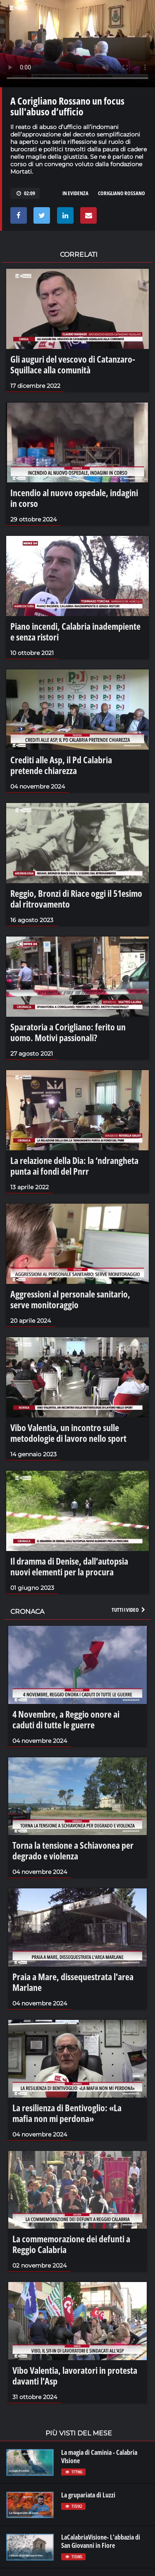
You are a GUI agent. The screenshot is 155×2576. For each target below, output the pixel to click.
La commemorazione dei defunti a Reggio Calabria (71, 2244)
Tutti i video (129, 1609)
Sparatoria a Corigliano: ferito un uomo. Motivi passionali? (68, 1032)
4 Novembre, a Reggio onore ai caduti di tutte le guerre (65, 1719)
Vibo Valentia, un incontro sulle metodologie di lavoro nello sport (68, 1432)
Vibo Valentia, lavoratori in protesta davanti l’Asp (74, 2375)
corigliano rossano (121, 193)
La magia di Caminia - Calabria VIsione (99, 2456)
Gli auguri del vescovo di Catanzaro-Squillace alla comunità (72, 364)
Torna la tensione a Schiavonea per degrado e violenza (73, 1850)
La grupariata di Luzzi (88, 2495)
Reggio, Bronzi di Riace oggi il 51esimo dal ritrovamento (76, 898)
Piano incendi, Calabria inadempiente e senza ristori (75, 631)
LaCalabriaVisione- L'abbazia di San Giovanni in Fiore (100, 2541)
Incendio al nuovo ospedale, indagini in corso (74, 497)
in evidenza (75, 193)
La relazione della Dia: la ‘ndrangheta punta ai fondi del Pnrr (74, 1165)
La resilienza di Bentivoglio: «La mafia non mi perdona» (67, 2112)
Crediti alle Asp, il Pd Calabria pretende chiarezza (61, 765)
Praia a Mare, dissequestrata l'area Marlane (73, 1981)
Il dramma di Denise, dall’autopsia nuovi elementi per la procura (69, 1566)
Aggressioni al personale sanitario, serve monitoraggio (70, 1299)
